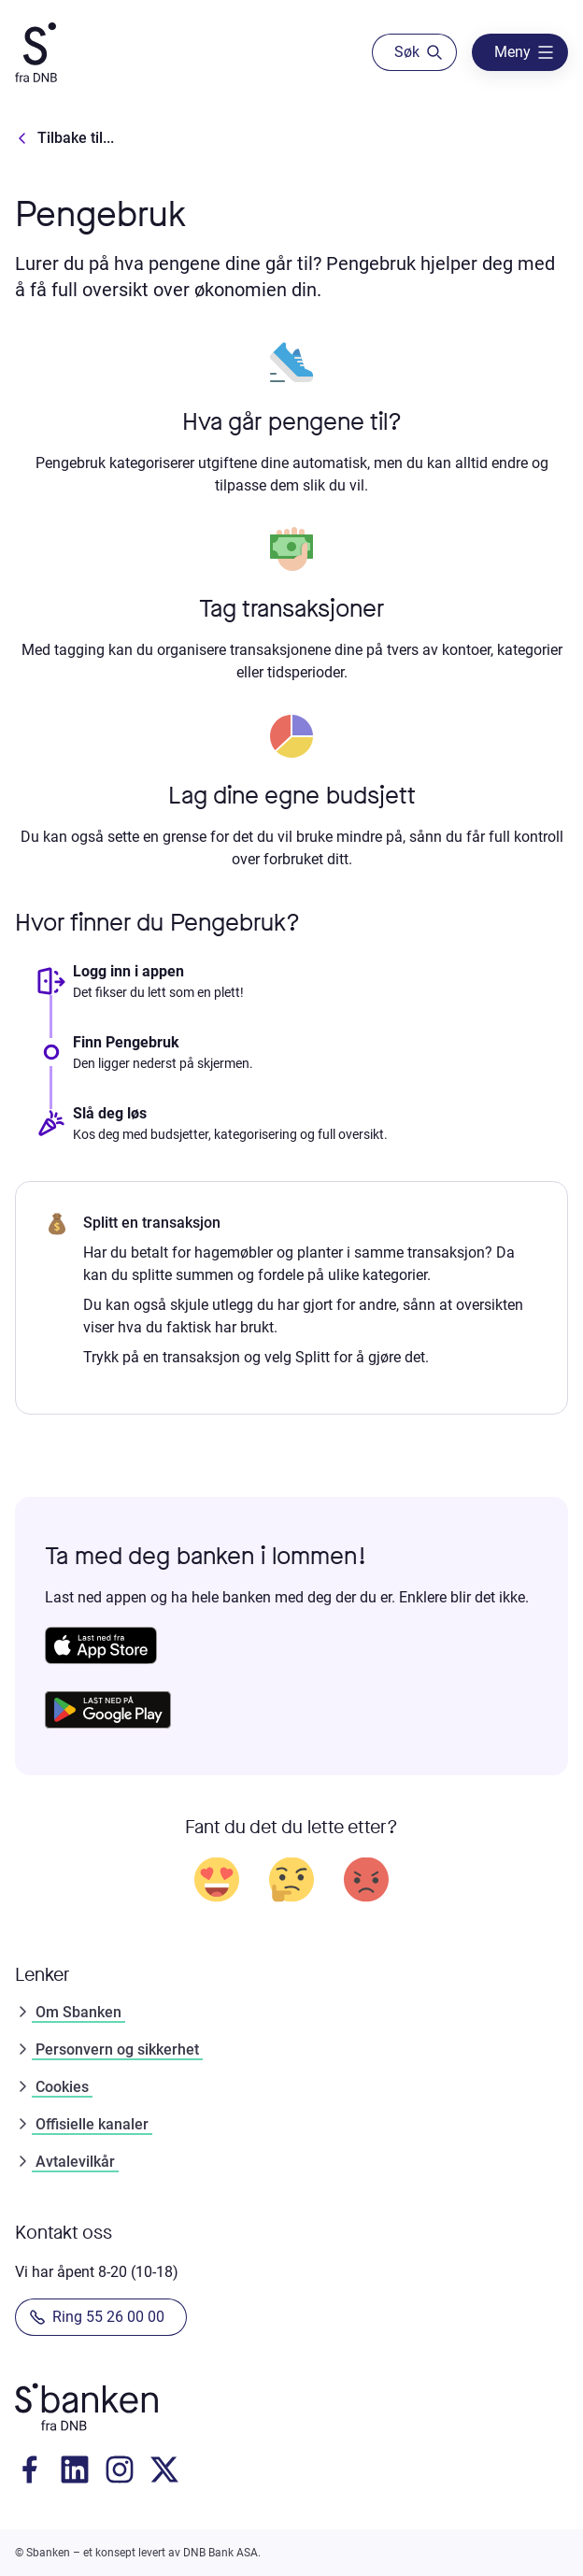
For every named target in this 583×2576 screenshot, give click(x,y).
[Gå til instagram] (119, 2469)
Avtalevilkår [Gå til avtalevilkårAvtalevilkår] (65, 2161)
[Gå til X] (164, 2469)
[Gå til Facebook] (29, 2469)
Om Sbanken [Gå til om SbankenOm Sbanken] (68, 2012)
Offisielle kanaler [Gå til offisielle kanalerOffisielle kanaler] (82, 2124)
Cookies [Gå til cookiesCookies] (52, 2087)
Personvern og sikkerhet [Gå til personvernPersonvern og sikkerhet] (107, 2049)
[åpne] (520, 52)
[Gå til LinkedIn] (74, 2469)
